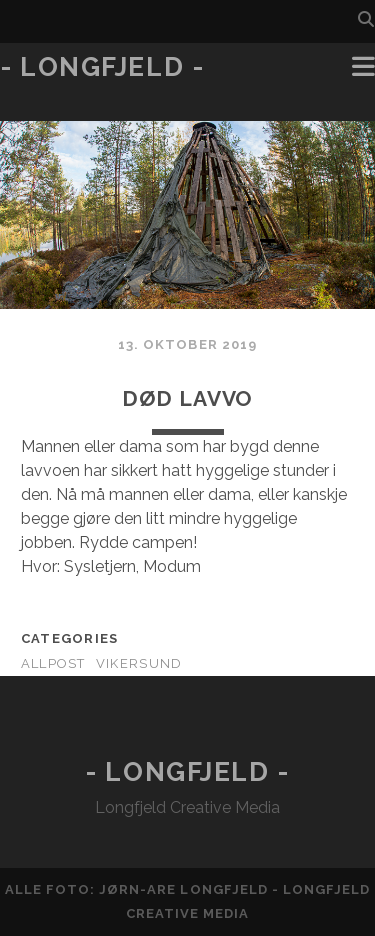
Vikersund (139, 663)
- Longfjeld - (102, 67)
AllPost (53, 663)
